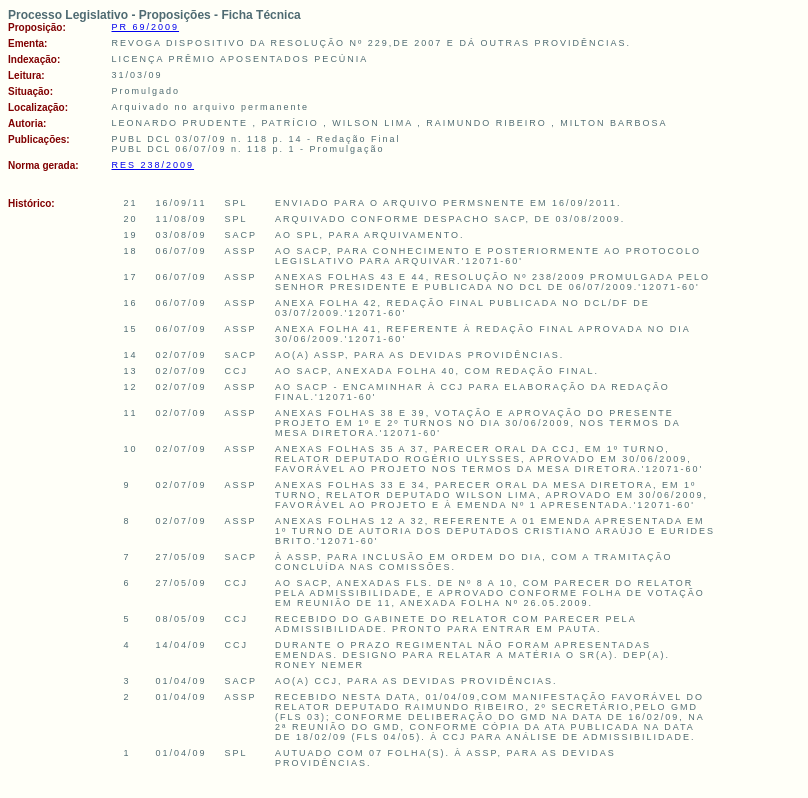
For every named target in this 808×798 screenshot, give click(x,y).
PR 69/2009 (146, 27)
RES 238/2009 (153, 165)
